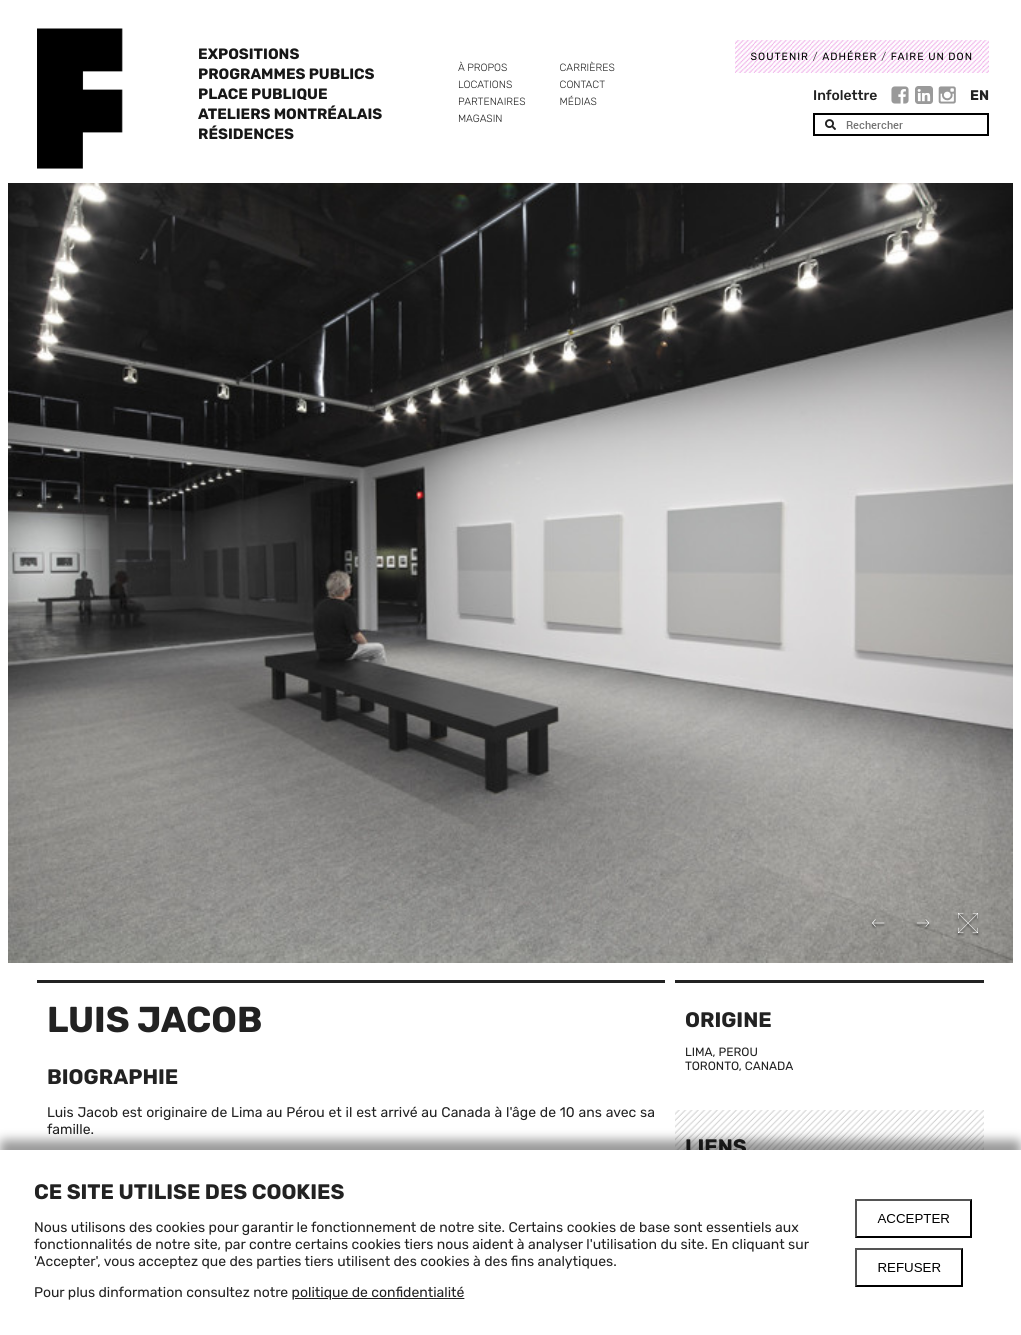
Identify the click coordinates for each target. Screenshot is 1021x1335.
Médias (578, 101)
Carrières (587, 67)
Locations (485, 84)
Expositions (248, 54)
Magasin (480, 118)
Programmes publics (286, 74)
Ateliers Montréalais (290, 114)
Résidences (246, 134)
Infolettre (845, 95)
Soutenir (780, 56)
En (979, 95)
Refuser (909, 1267)
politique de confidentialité (378, 1292)
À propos (482, 67)
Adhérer (849, 56)
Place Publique (262, 94)
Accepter (913, 1218)
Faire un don (932, 56)
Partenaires (492, 101)
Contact (582, 84)
